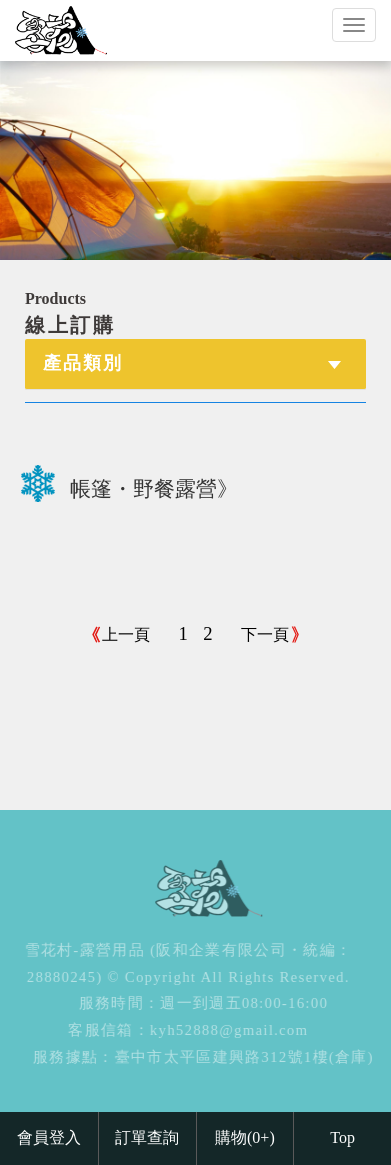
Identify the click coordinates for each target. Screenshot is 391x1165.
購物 (245, 1137)
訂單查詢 (147, 1137)
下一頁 (265, 634)
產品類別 (83, 363)
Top (342, 1137)
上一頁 (126, 634)
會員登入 (49, 1137)
